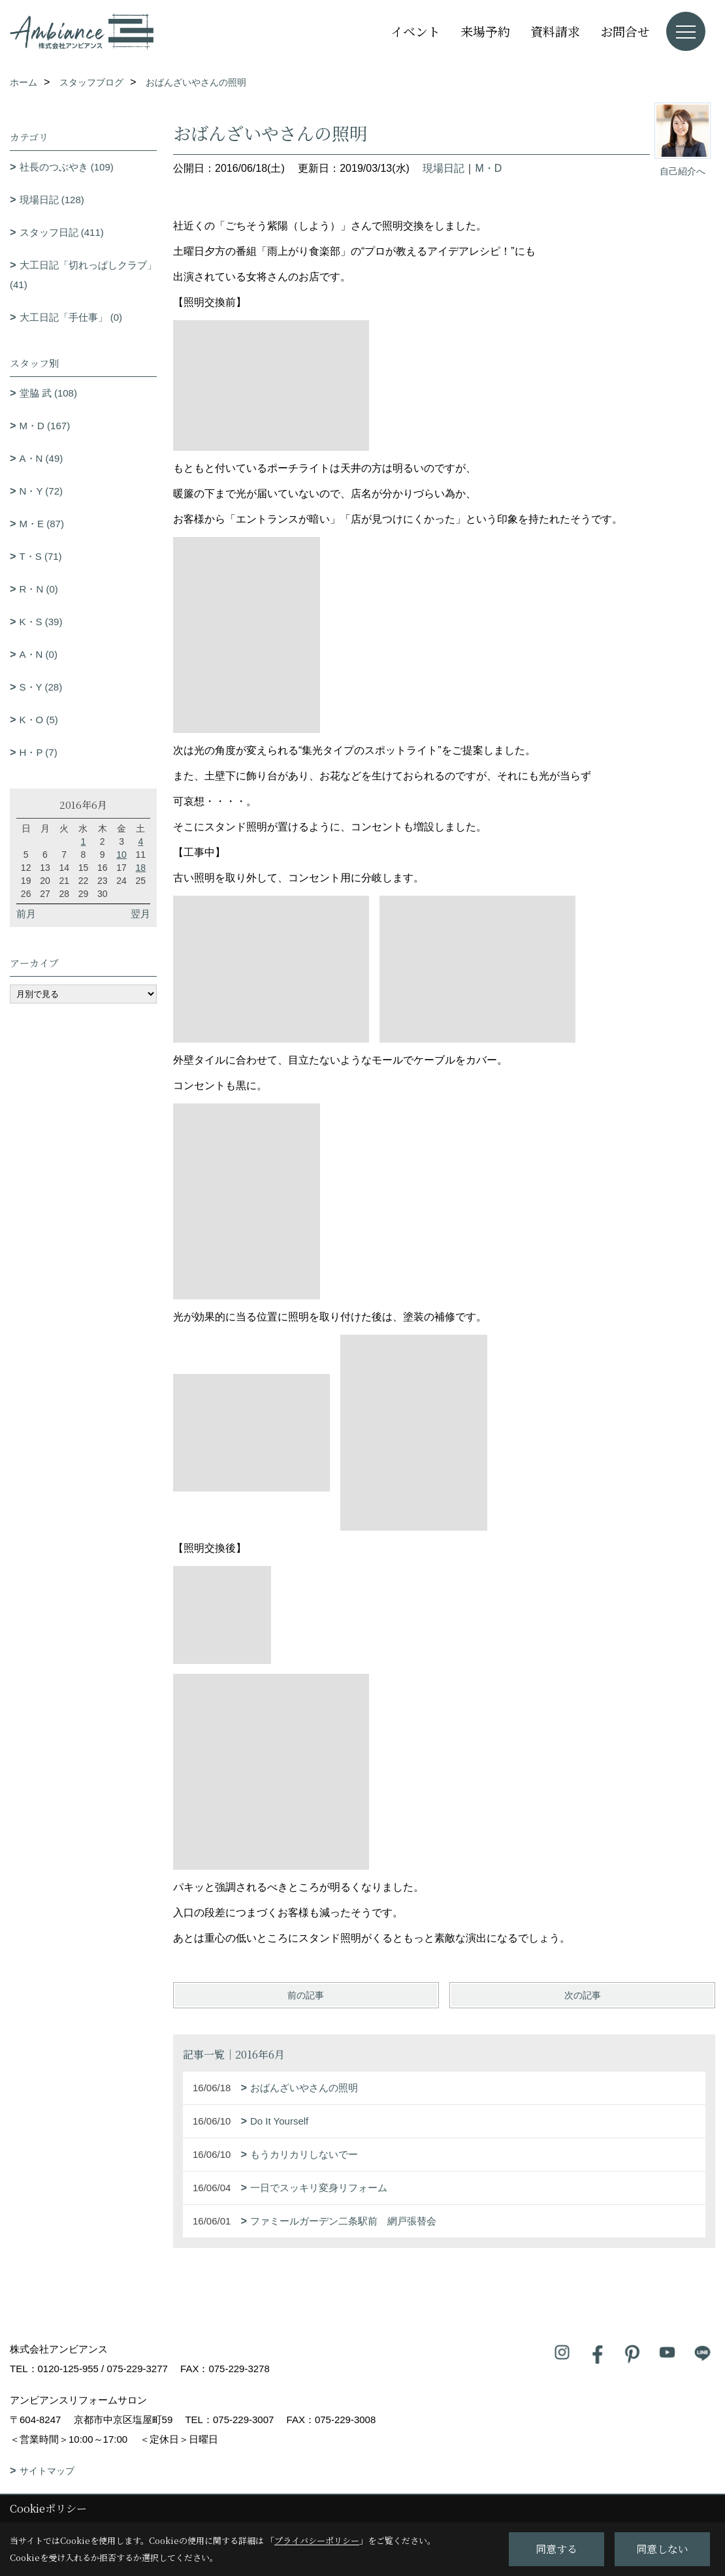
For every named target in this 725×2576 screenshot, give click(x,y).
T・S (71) (41, 556)
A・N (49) (41, 458)
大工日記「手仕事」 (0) (71, 317)
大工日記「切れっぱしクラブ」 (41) (83, 274)
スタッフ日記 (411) (62, 232)
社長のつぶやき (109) (67, 166)
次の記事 (582, 1995)
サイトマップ (47, 2471)
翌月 (140, 913)
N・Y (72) (41, 491)
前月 (26, 913)
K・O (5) (39, 719)
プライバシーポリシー (316, 2540)
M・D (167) (45, 425)
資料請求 (555, 31)
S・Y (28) (41, 687)
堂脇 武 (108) (48, 393)
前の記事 (305, 1995)
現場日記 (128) (52, 199)
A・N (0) (38, 654)
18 (141, 867)
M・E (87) (42, 523)
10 (121, 854)
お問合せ (625, 31)
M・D (488, 168)
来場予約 (485, 31)
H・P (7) (38, 752)
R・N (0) (39, 589)
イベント (415, 31)
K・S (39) (41, 621)
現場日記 (443, 168)
